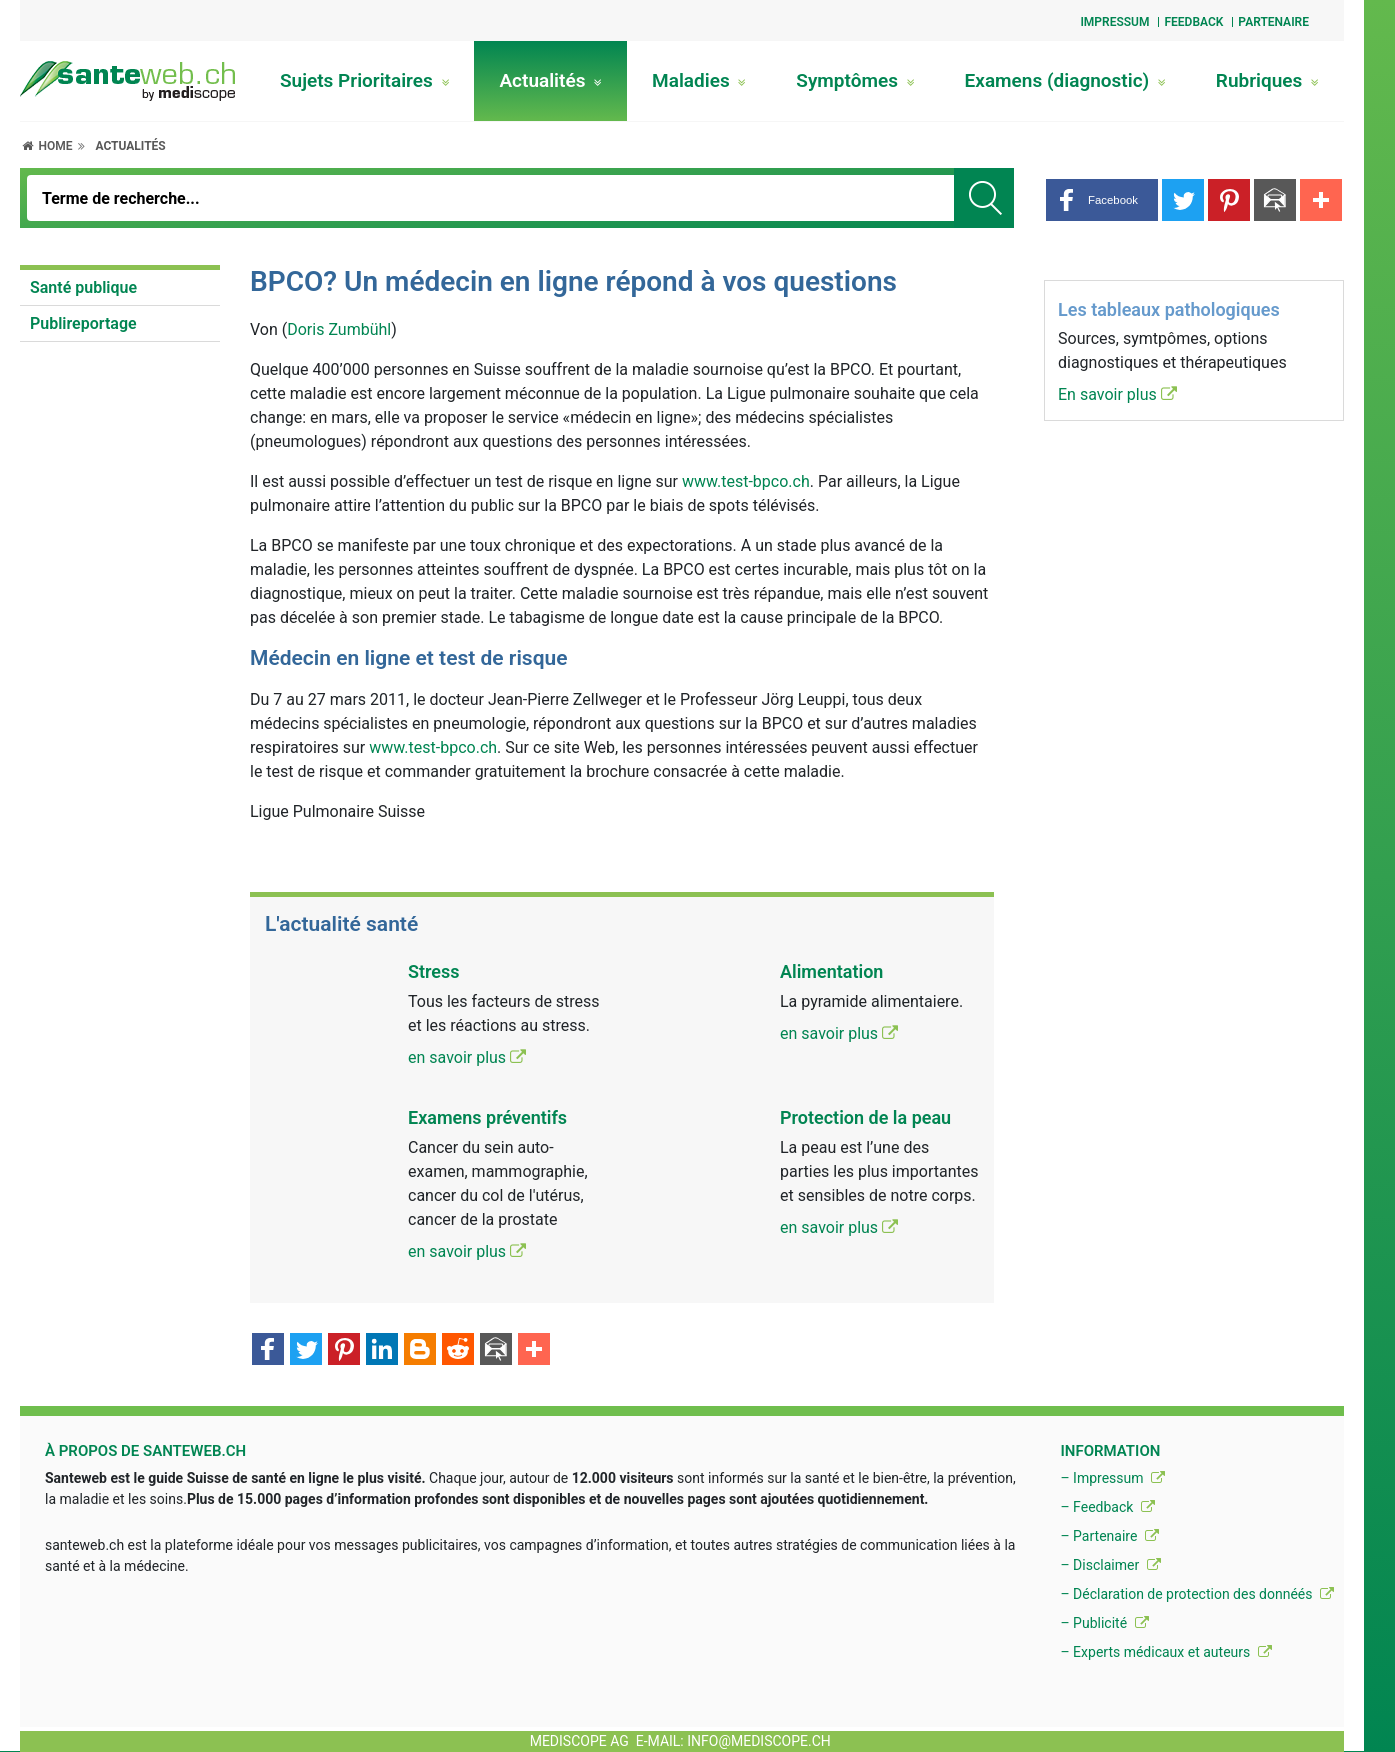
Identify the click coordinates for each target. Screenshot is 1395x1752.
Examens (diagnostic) (1065, 80)
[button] (1102, 200)
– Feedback (1107, 1507)
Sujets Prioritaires (365, 80)
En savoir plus (1117, 394)
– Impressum (1112, 1478)
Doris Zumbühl (339, 329)
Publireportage (83, 323)
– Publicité (1104, 1623)
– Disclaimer (1110, 1565)
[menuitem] (120, 288)
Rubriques (1267, 80)
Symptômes (855, 80)
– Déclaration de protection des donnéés (1197, 1594)
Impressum (1114, 22)
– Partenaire (1109, 1536)
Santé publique (83, 287)
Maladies (699, 80)
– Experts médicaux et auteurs (1165, 1652)
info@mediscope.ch (759, 1741)
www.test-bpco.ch (746, 481)
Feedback (1193, 22)
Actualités (550, 80)
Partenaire (1273, 22)
